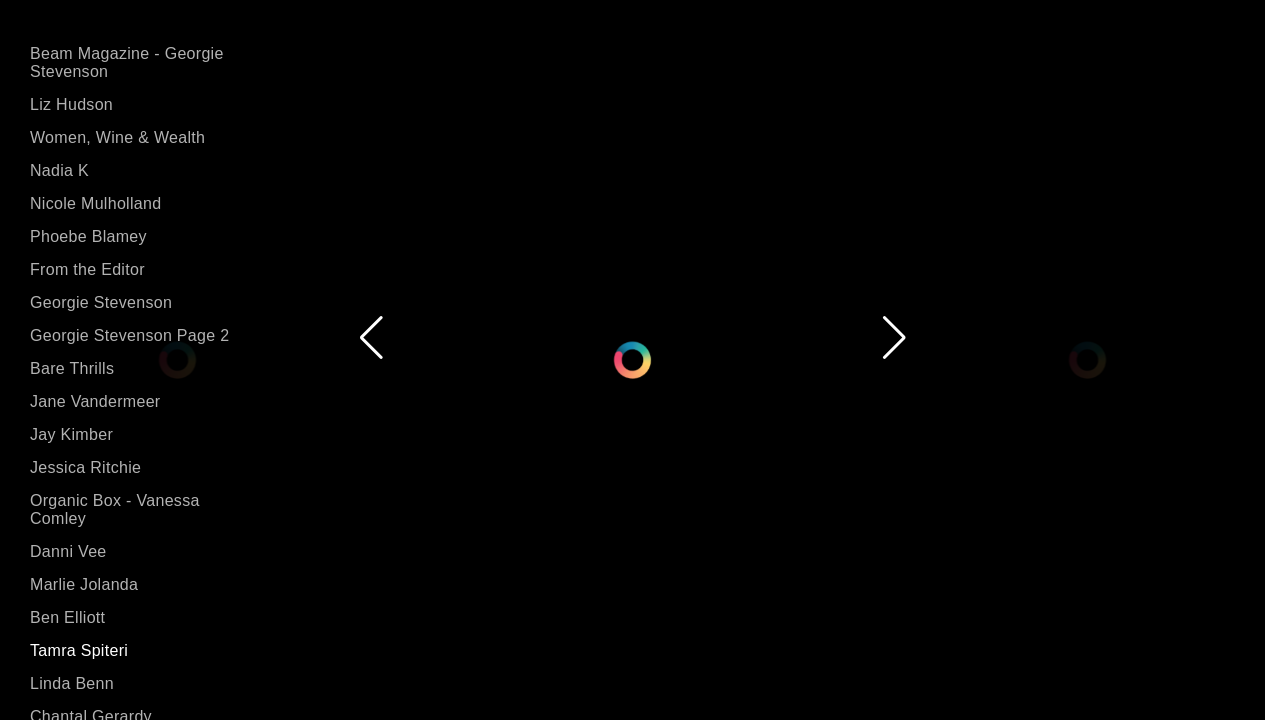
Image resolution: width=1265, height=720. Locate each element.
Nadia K (59, 170)
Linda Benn (72, 683)
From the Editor (87, 269)
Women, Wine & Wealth (117, 137)
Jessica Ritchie (85, 467)
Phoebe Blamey (88, 236)
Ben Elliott (67, 617)
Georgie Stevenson (101, 302)
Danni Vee (68, 551)
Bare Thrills (72, 368)
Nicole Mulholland (95, 203)
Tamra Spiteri (79, 650)
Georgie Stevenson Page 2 (129, 335)
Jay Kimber (71, 434)
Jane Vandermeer (95, 401)
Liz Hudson (71, 104)
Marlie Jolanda (84, 584)
